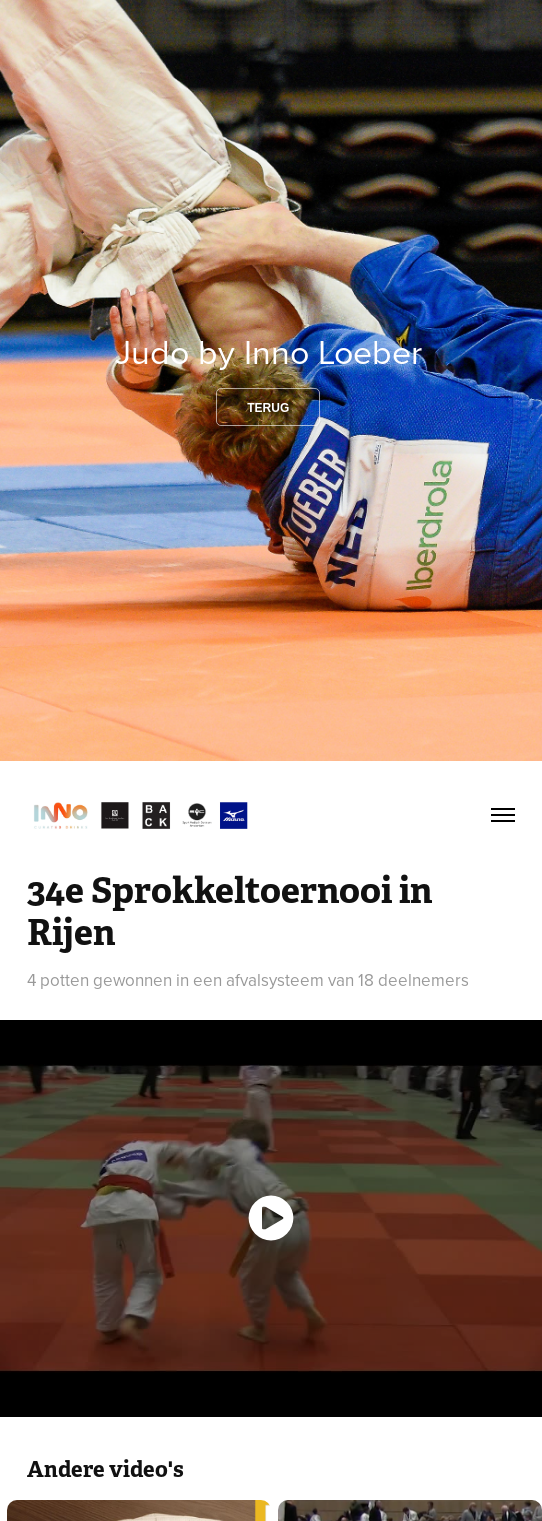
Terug (268, 408)
